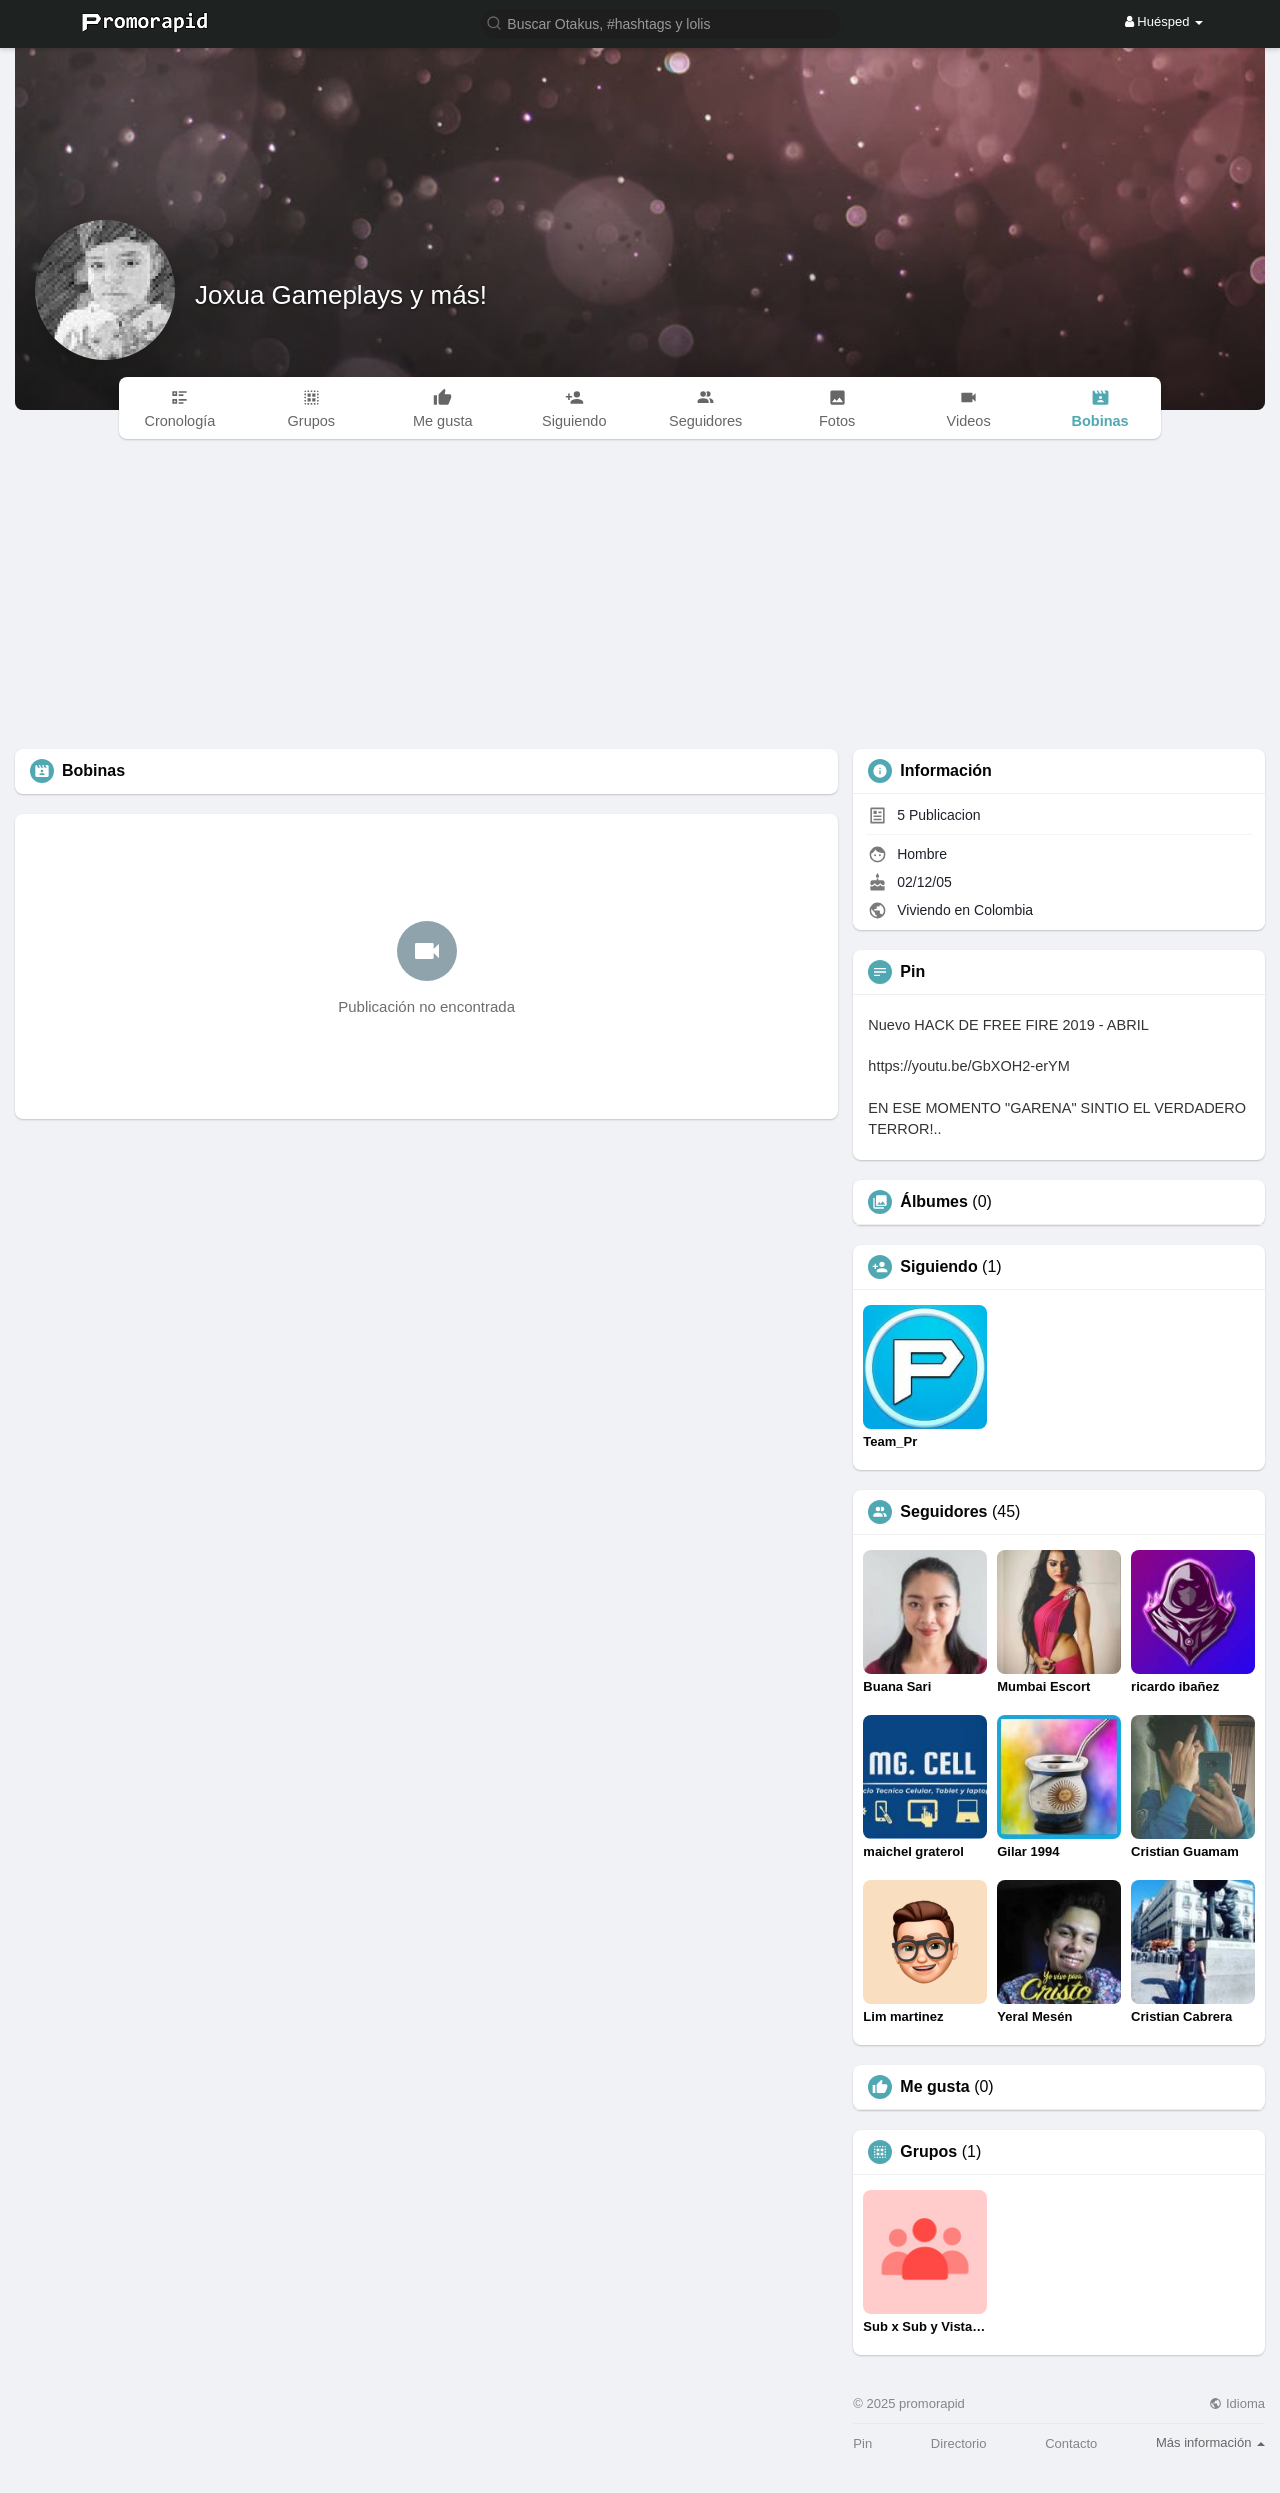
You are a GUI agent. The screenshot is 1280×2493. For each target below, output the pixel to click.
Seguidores (943, 1512)
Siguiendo (938, 1267)
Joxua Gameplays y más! (341, 295)
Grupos (928, 2152)
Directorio (959, 2443)
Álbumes (934, 1202)
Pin (862, 2443)
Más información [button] (1210, 2442)
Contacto (1071, 2443)
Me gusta (934, 2087)
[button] (661, 22)
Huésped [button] (1164, 21)
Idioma (1237, 2403)
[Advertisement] (640, 599)
